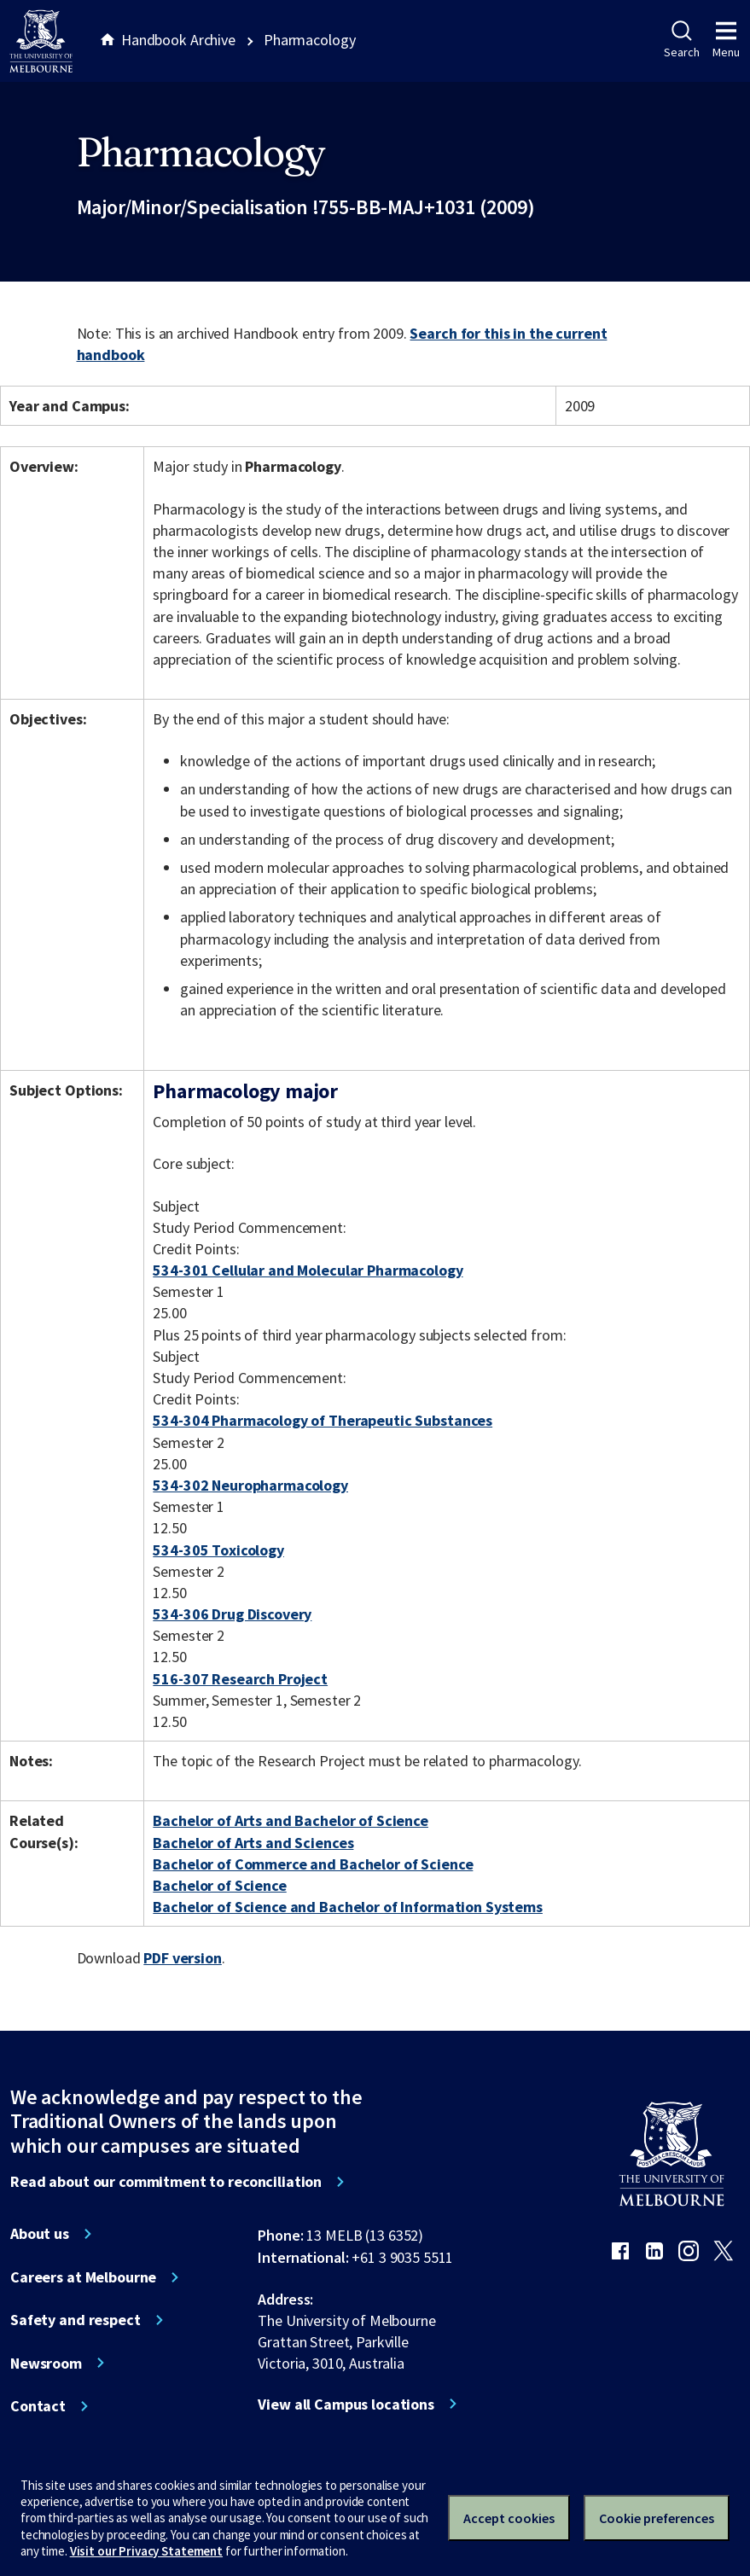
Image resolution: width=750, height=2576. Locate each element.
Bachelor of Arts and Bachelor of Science (290, 1820)
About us (39, 2233)
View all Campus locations (346, 2404)
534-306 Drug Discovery (232, 1614)
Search (681, 40)
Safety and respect (75, 2320)
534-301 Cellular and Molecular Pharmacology (307, 1270)
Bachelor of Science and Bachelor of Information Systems (348, 1906)
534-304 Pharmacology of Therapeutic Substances (322, 1420)
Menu (726, 40)
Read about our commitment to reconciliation (166, 2181)
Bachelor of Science (219, 1885)
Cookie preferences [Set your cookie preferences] (656, 2518)
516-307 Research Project (240, 1679)
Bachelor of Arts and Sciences (253, 1842)
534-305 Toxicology (218, 1550)
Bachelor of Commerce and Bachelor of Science (313, 1864)
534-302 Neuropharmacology (250, 1485)
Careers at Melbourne (83, 2277)
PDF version (182, 1958)
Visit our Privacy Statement (146, 2551)
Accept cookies (509, 2518)
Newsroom (46, 2363)
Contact (38, 2406)
